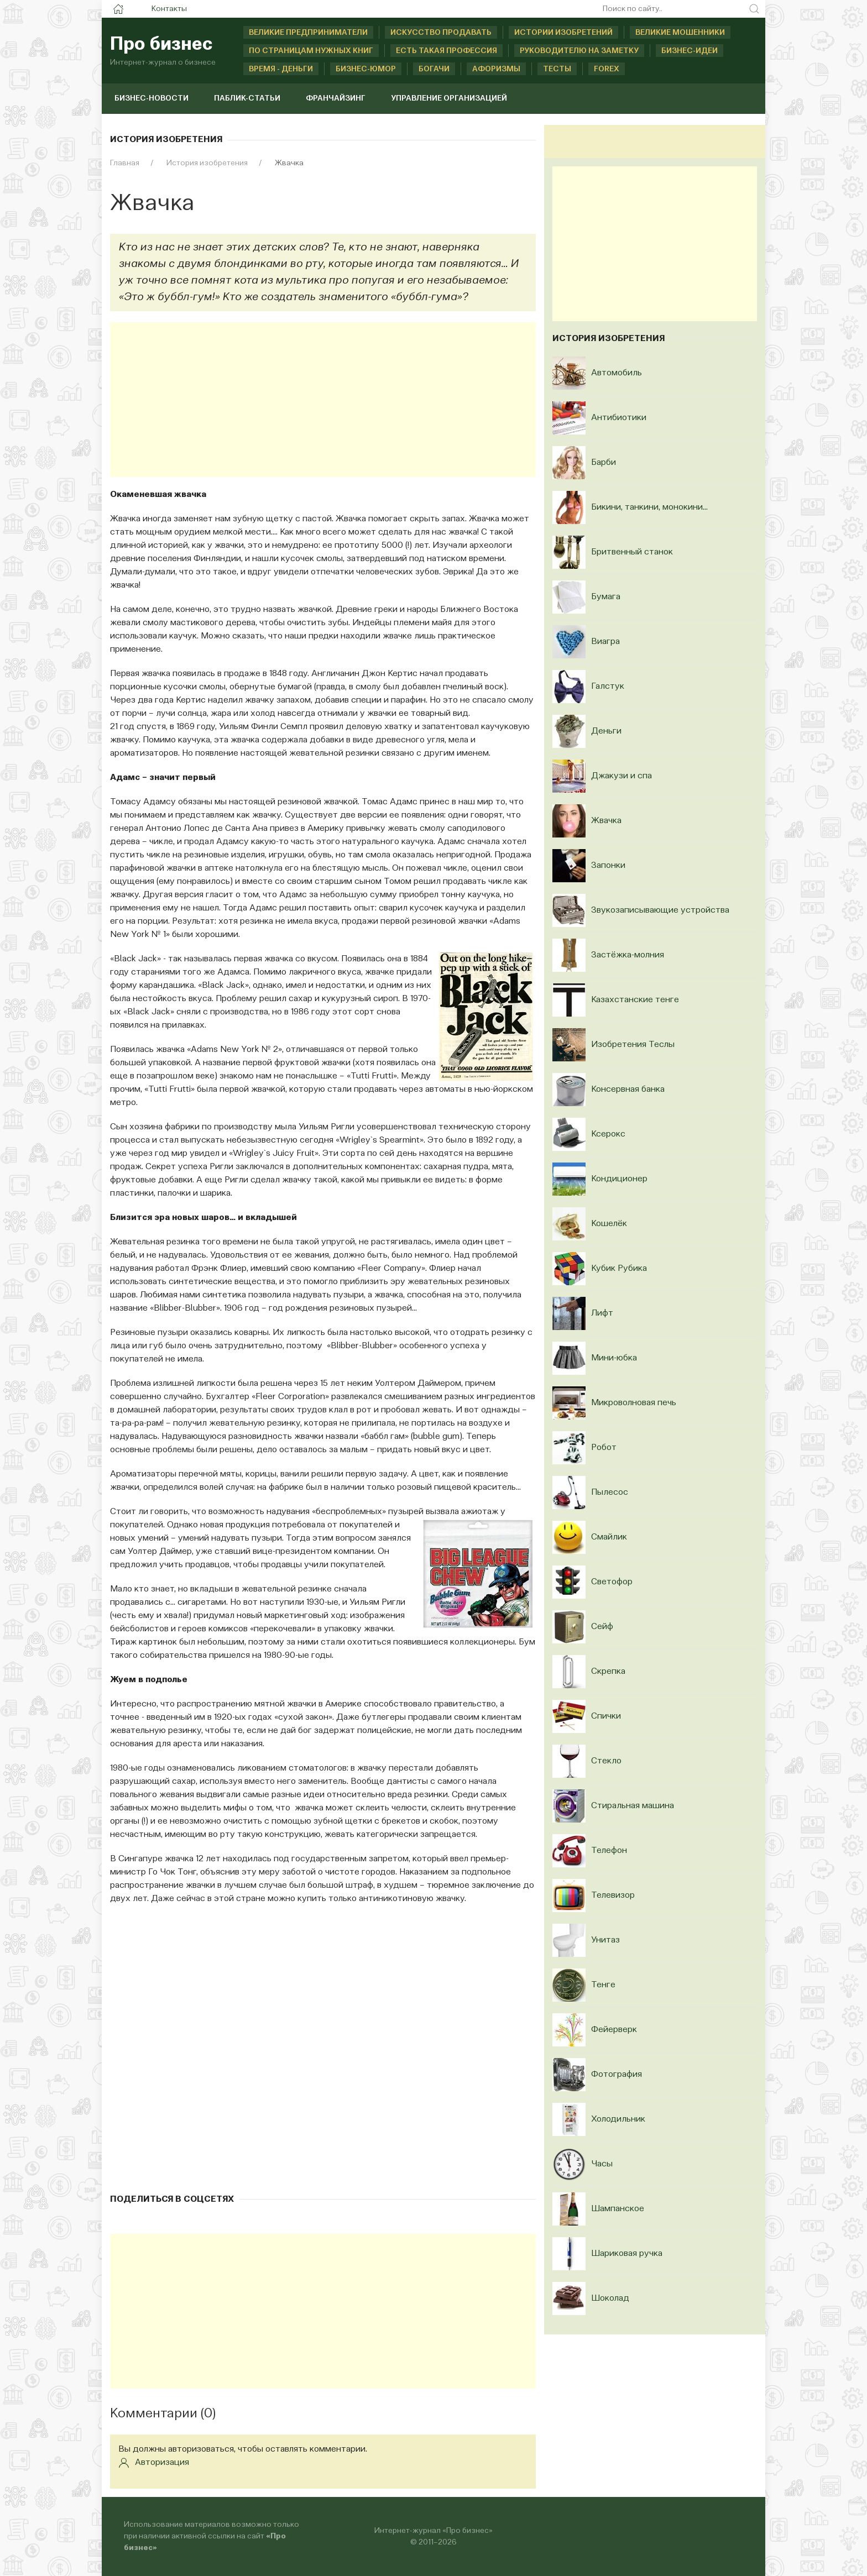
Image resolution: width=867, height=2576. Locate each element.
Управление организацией (449, 98)
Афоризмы (496, 69)
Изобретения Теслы (633, 1044)
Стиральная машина (632, 1806)
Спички (606, 1716)
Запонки (608, 865)
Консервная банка (628, 1089)
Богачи (434, 69)
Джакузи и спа (621, 776)
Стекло (606, 1761)
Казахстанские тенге (635, 1000)
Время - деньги (281, 69)
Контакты (169, 9)
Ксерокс (608, 1134)
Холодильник (618, 2119)
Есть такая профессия (446, 51)
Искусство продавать (441, 32)
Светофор (612, 1582)
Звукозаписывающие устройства (660, 910)
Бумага (605, 597)
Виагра (605, 641)
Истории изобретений (563, 32)
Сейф (602, 1626)
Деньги (606, 731)
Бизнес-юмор (366, 69)
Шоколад (610, 2298)
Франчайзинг (335, 98)
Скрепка (608, 1671)
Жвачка (606, 820)
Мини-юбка (614, 1358)
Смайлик (609, 1537)
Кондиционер (619, 1179)
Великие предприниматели (308, 32)
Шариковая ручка (626, 2253)
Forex (606, 69)
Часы (602, 2164)
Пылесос (609, 1492)
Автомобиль (616, 373)
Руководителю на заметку (579, 51)
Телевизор (613, 1895)
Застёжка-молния (627, 955)
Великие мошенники (680, 32)
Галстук (607, 686)
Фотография (616, 2074)
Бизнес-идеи (689, 51)
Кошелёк (609, 1223)
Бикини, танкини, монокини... (649, 507)
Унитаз (605, 1940)
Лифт (602, 1313)
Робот (604, 1447)
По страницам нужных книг (311, 51)
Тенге (603, 1985)
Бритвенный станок (632, 552)
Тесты (557, 69)
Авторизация (153, 2462)
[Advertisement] (323, 399)
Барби (603, 462)
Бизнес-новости (151, 98)
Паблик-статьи (247, 98)
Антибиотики (618, 417)
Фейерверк (614, 2029)
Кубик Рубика (619, 1268)
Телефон (609, 1850)
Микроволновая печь (633, 1403)
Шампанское (617, 2209)
